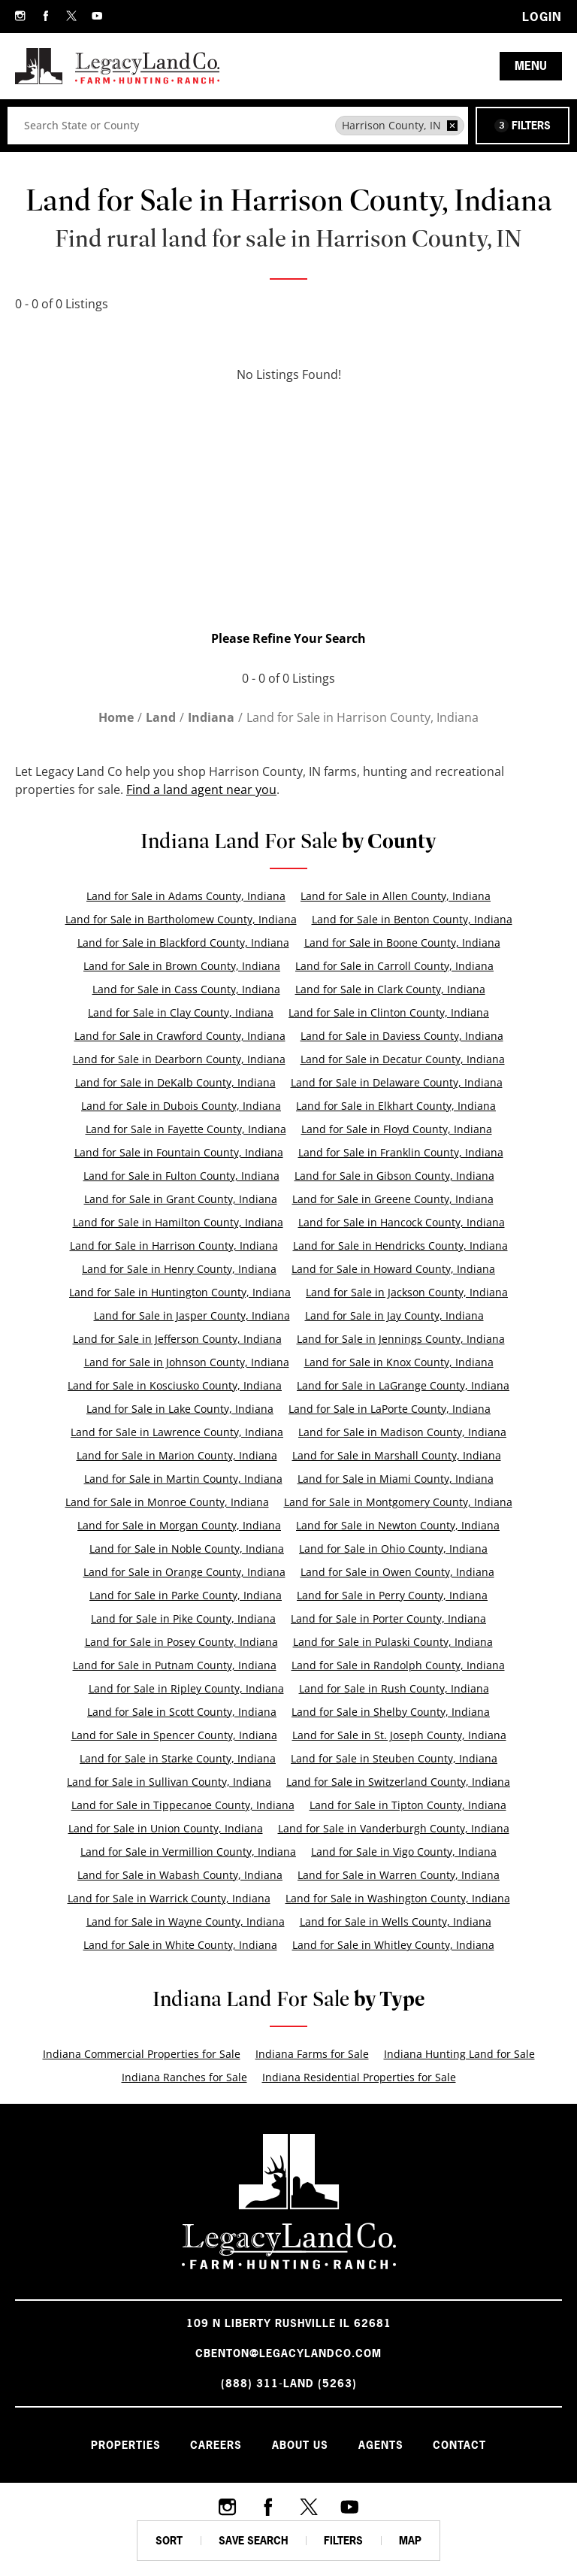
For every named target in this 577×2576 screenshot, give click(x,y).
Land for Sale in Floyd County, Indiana (396, 1129)
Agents (380, 2445)
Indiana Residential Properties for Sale (359, 2077)
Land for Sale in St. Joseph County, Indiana (399, 1735)
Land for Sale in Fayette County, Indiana (186, 1129)
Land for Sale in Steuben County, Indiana (394, 1758)
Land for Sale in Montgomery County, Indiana (398, 1502)
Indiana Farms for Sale (312, 2054)
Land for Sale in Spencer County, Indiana (174, 1735)
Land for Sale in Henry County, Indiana (179, 1269)
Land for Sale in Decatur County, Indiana (403, 1059)
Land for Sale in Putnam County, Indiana (174, 1665)
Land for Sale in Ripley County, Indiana (186, 1688)
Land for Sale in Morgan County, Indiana (179, 1525)
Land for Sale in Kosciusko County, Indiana (175, 1385)
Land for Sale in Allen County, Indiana (396, 896)
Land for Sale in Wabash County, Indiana (179, 1875)
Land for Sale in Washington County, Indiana (397, 1898)
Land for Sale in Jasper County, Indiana (192, 1315)
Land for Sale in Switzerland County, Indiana (398, 1781)
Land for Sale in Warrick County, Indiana (169, 1898)
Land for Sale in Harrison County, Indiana (174, 1245)
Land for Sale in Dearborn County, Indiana (179, 1059)
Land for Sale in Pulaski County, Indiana (393, 1642)
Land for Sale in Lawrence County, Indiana (177, 1432)
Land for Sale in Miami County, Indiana (396, 1478)
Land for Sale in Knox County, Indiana (399, 1362)
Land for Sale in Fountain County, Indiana (178, 1152)
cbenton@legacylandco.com (288, 2353)
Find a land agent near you (201, 789)
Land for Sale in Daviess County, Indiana (402, 1036)
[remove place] (452, 125)
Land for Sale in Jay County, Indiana (394, 1315)
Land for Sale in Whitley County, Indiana (393, 1945)
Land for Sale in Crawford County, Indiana (179, 1036)
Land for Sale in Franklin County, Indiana (400, 1152)
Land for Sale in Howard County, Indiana (393, 1269)
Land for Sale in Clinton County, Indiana (388, 1012)
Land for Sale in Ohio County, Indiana (393, 1548)
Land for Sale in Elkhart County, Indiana (396, 1106)
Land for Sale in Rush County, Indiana (394, 1688)
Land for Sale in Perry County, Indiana (392, 1595)
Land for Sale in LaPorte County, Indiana (389, 1409)
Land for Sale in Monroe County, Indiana (167, 1502)
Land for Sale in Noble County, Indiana (186, 1548)
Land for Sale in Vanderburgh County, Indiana (393, 1828)
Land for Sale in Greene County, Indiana (393, 1199)
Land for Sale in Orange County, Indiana (184, 1572)
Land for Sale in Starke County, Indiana (178, 1758)
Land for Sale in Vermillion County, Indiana (188, 1851)
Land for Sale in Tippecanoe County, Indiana (183, 1805)
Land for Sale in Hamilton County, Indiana (178, 1222)
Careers (216, 2445)
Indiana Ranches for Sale (184, 2077)
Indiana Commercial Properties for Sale (141, 2054)
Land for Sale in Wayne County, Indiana (185, 1921)
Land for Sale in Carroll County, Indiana (394, 966)
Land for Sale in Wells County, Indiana (395, 1921)
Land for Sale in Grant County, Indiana (180, 1199)
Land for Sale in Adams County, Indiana (185, 896)
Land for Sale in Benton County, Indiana (412, 919)
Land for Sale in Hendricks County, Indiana (400, 1245)
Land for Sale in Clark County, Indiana (390, 989)
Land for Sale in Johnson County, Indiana (186, 1362)
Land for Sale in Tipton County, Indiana (408, 1805)
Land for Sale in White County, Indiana (180, 1945)
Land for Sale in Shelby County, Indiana (391, 1712)
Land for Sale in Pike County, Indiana (183, 1618)
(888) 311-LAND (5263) (289, 2383)
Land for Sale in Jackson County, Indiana (407, 1292)
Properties (125, 2445)
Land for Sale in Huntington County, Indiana (180, 1292)
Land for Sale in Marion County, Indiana (177, 1455)
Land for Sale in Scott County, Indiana (181, 1712)
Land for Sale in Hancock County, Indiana (401, 1222)
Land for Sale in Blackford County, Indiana (183, 942)
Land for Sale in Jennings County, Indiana (401, 1339)
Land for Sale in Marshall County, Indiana (396, 1455)
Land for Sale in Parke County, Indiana (185, 1595)
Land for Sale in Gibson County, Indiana (394, 1175)
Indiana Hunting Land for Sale (459, 2054)
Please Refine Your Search (288, 638)
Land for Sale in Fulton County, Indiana (181, 1175)
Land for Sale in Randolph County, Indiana (398, 1665)
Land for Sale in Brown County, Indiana (181, 966)
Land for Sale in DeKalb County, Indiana (175, 1082)
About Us (300, 2445)
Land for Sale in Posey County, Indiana (181, 1642)
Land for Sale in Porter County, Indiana (388, 1618)
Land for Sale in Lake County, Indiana (179, 1409)
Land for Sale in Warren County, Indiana (399, 1875)
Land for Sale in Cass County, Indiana (186, 989)
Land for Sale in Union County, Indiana (165, 1828)
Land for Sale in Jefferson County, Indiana (177, 1339)
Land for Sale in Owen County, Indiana (397, 1572)
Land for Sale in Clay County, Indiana (180, 1012)
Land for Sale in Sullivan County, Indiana (169, 1781)
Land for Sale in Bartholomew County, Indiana (181, 919)
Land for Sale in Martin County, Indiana (183, 1478)
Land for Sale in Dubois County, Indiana (181, 1106)
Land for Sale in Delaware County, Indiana (397, 1082)
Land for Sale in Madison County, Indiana (402, 1432)
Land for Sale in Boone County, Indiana (402, 942)
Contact (460, 2445)
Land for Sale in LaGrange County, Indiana (403, 1385)
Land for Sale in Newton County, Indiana (398, 1525)
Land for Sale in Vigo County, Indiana (404, 1851)
